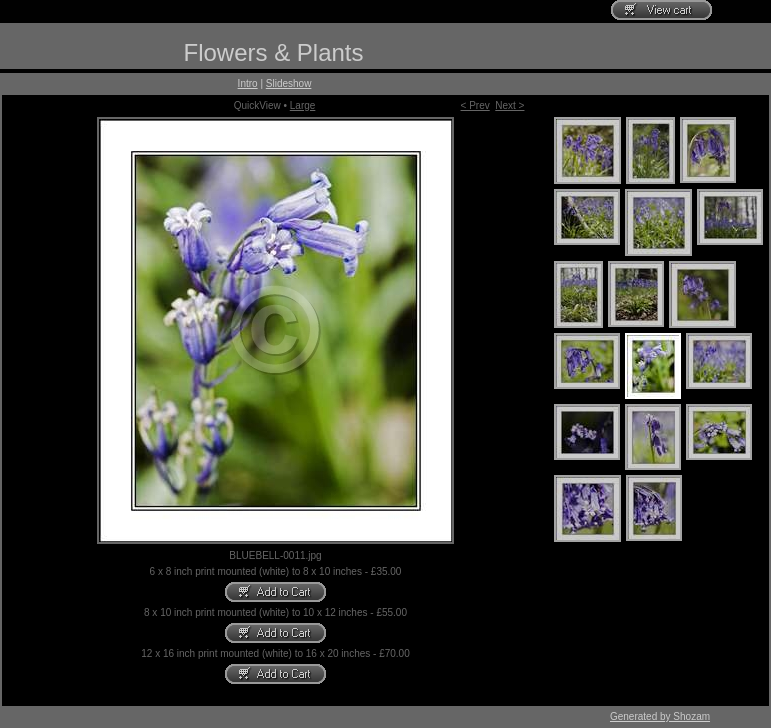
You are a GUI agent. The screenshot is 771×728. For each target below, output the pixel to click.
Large (303, 105)
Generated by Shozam (660, 716)
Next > (509, 105)
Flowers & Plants (273, 52)
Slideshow (289, 83)
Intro (248, 83)
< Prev (475, 105)
